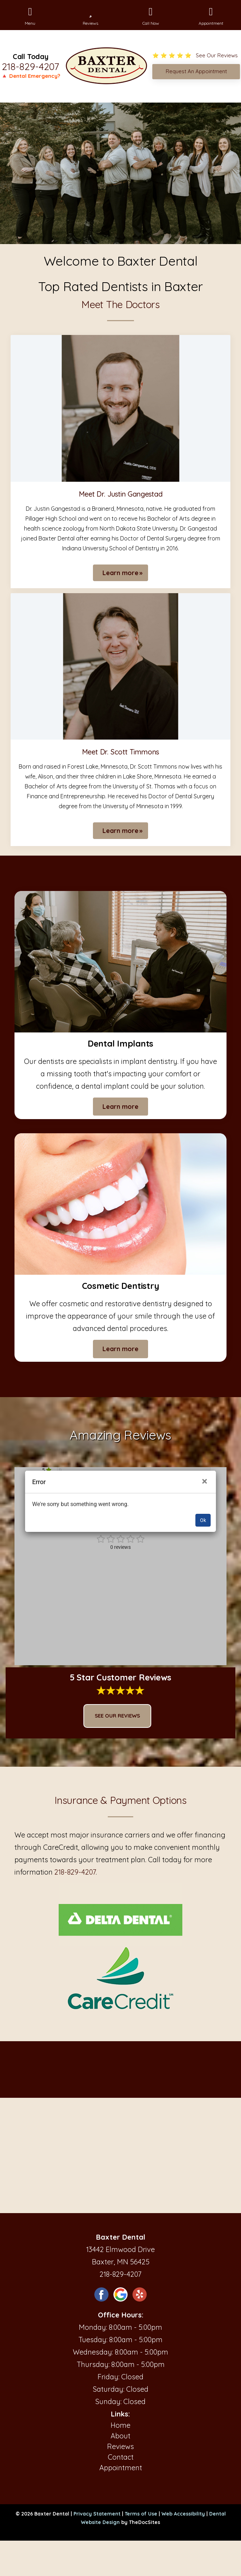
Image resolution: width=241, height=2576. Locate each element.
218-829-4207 (30, 66)
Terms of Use (141, 2514)
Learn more (120, 573)
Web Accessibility (183, 2514)
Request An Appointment (196, 71)
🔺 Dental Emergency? (30, 76)
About (120, 2435)
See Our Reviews (117, 1715)
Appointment (120, 2467)
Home (120, 2425)
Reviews (120, 2446)
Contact (121, 2457)
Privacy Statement (97, 2514)
